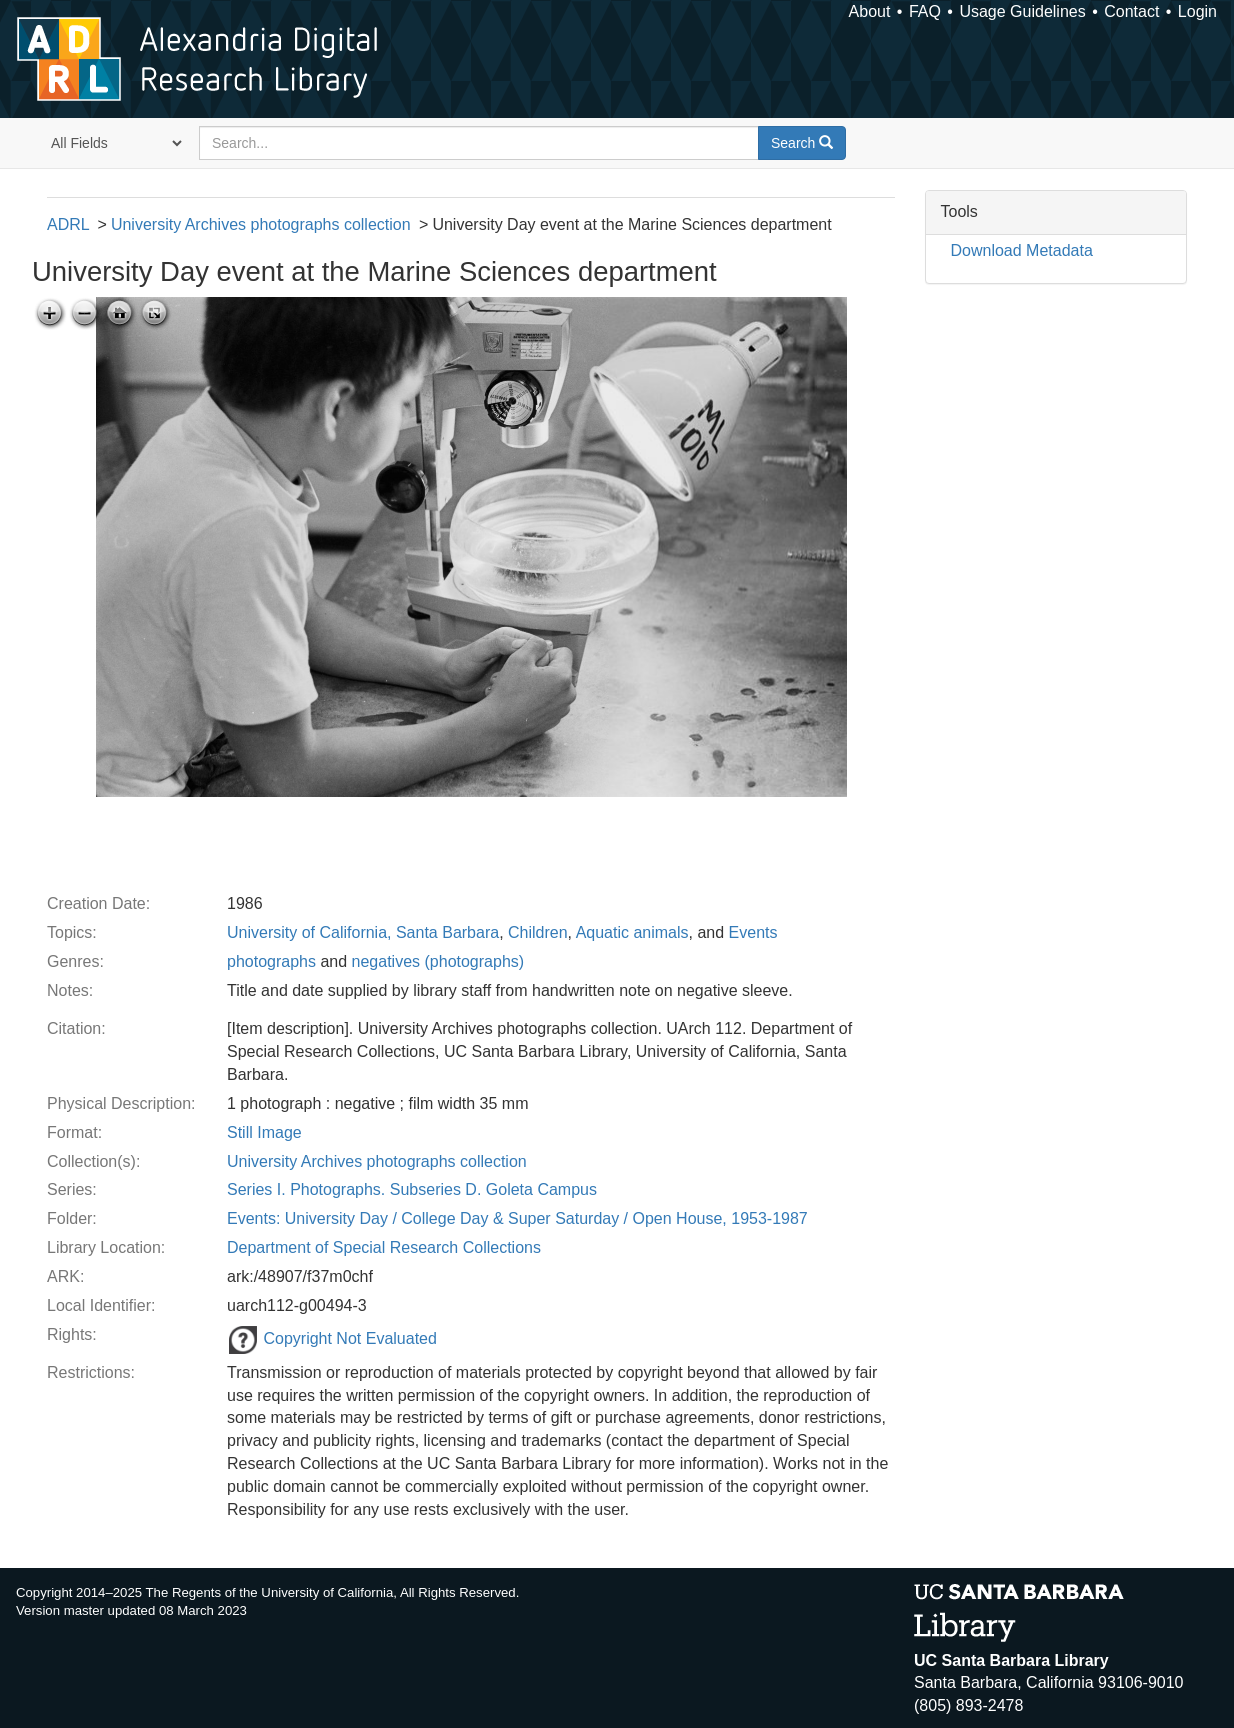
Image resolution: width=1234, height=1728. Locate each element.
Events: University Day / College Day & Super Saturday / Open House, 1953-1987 (517, 1218)
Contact (1131, 11)
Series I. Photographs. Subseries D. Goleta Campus (412, 1189)
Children (538, 932)
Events (753, 932)
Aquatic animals (632, 932)
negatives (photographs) (438, 961)
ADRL (68, 224)
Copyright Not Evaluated (332, 1338)
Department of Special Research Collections (384, 1247)
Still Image (264, 1132)
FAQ (925, 11)
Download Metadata (1022, 250)
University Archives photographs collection (261, 224)
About (870, 11)
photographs (271, 961)
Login (1197, 11)
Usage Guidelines (1022, 11)
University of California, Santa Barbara (363, 932)
